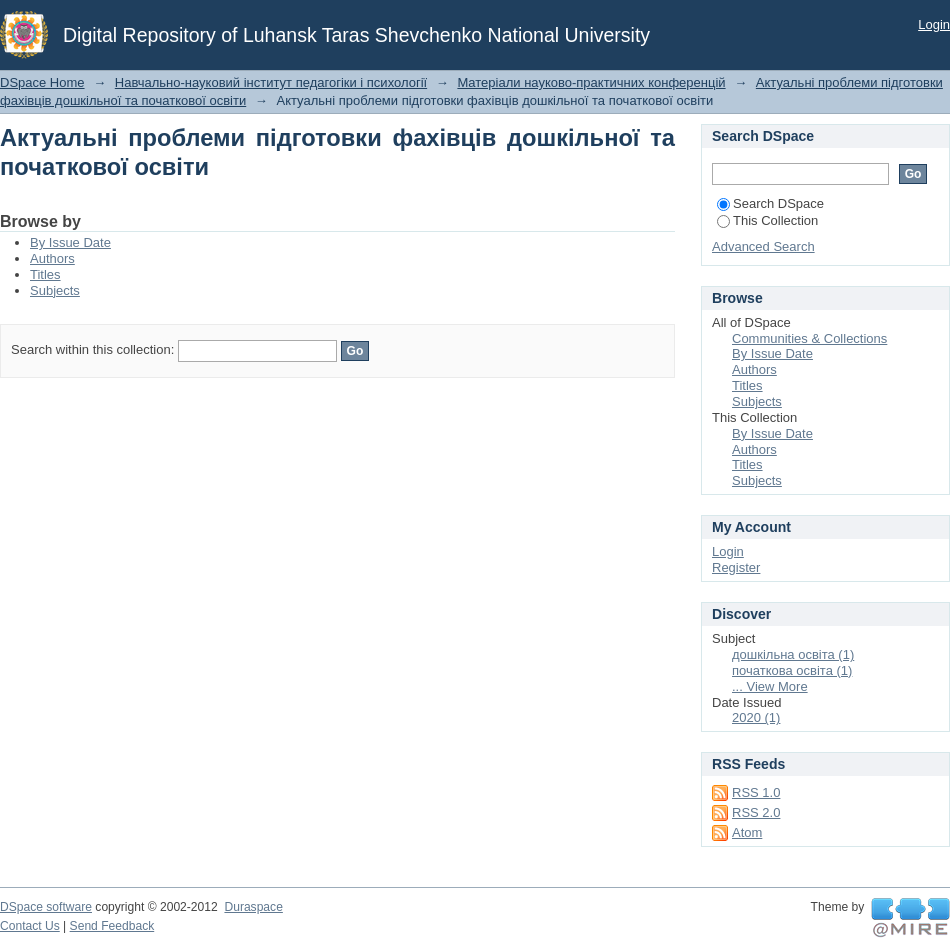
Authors (52, 258)
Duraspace (253, 907)
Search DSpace (770, 203)
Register (736, 567)
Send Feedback (112, 926)
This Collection (767, 220)
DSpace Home (42, 82)
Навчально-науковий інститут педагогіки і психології (271, 82)
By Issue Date (70, 242)
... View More (770, 686)
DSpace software (46, 907)
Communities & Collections (809, 338)
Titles (45, 274)
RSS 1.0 (756, 792)
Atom (747, 832)
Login (934, 24)
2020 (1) (756, 717)
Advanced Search (763, 246)
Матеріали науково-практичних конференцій (591, 82)
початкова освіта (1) (792, 670)
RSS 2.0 (756, 812)
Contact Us (30, 926)
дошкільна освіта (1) (793, 654)
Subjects (55, 290)
